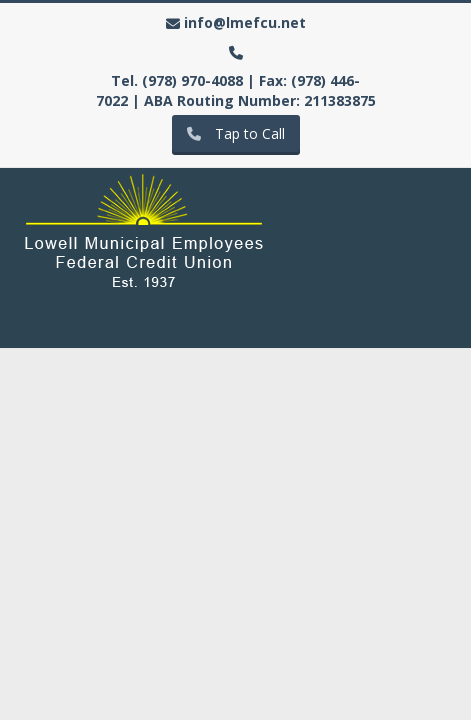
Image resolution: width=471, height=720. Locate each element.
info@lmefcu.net (245, 22)
